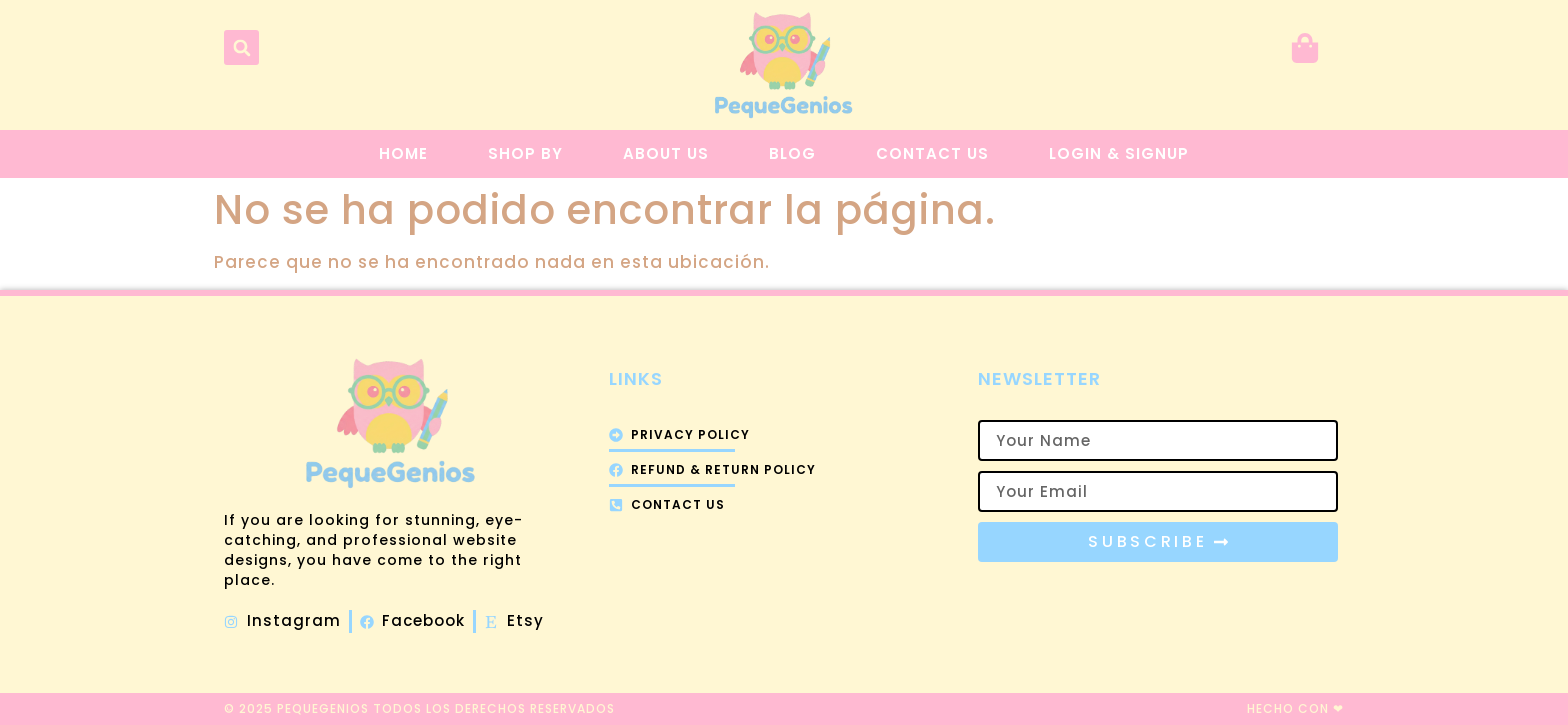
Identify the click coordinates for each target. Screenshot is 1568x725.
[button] (241, 47)
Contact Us (932, 153)
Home (403, 153)
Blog (792, 153)
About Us (666, 153)
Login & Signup (1119, 153)
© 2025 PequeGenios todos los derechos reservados (419, 708)
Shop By (525, 153)
